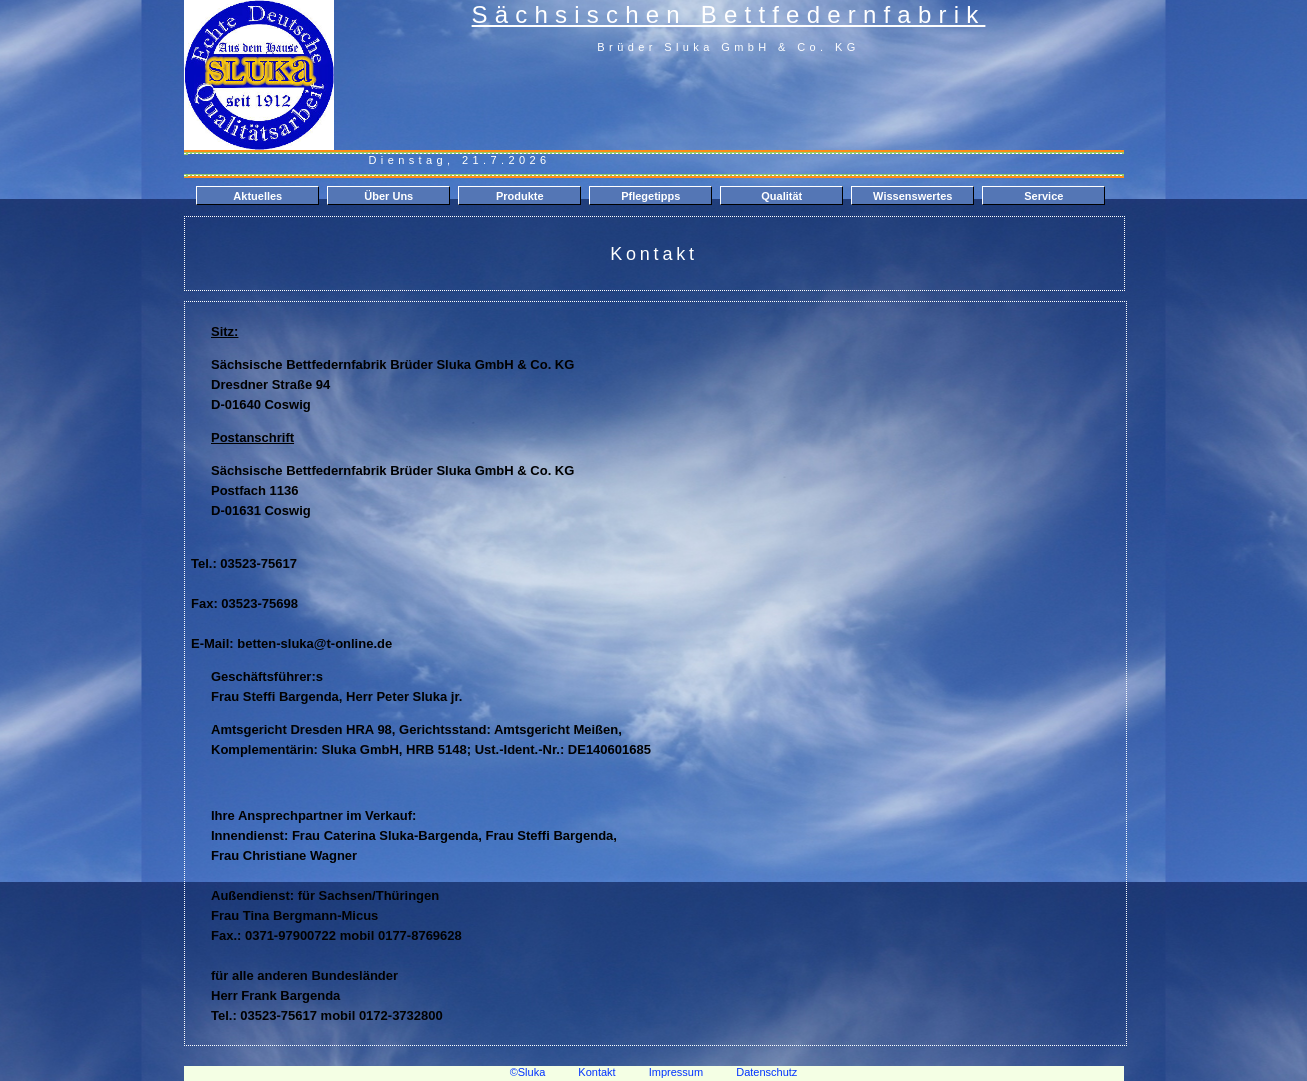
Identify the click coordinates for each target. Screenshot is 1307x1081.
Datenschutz (766, 1072)
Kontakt (596, 1072)
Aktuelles (257, 196)
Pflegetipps (650, 196)
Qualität (781, 196)
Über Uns (388, 196)
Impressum (676, 1072)
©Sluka (528, 1072)
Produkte (520, 196)
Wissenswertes (912, 196)
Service (1043, 196)
